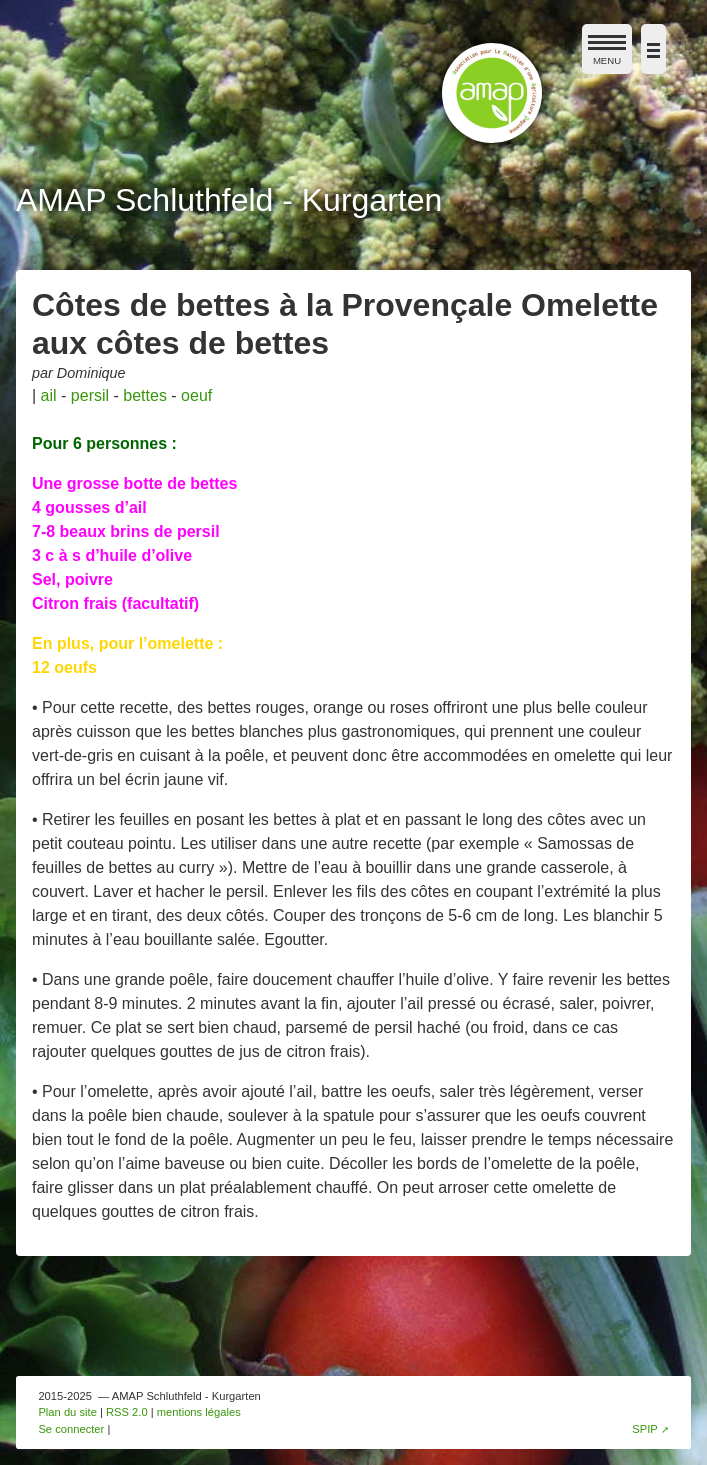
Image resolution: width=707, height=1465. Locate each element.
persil (90, 395)
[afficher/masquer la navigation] (653, 49)
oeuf (196, 395)
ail (49, 395)
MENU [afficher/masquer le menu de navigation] (607, 53)
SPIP (645, 1429)
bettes (145, 395)
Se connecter (71, 1429)
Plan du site (67, 1412)
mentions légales (199, 1412)
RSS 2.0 (127, 1412)
